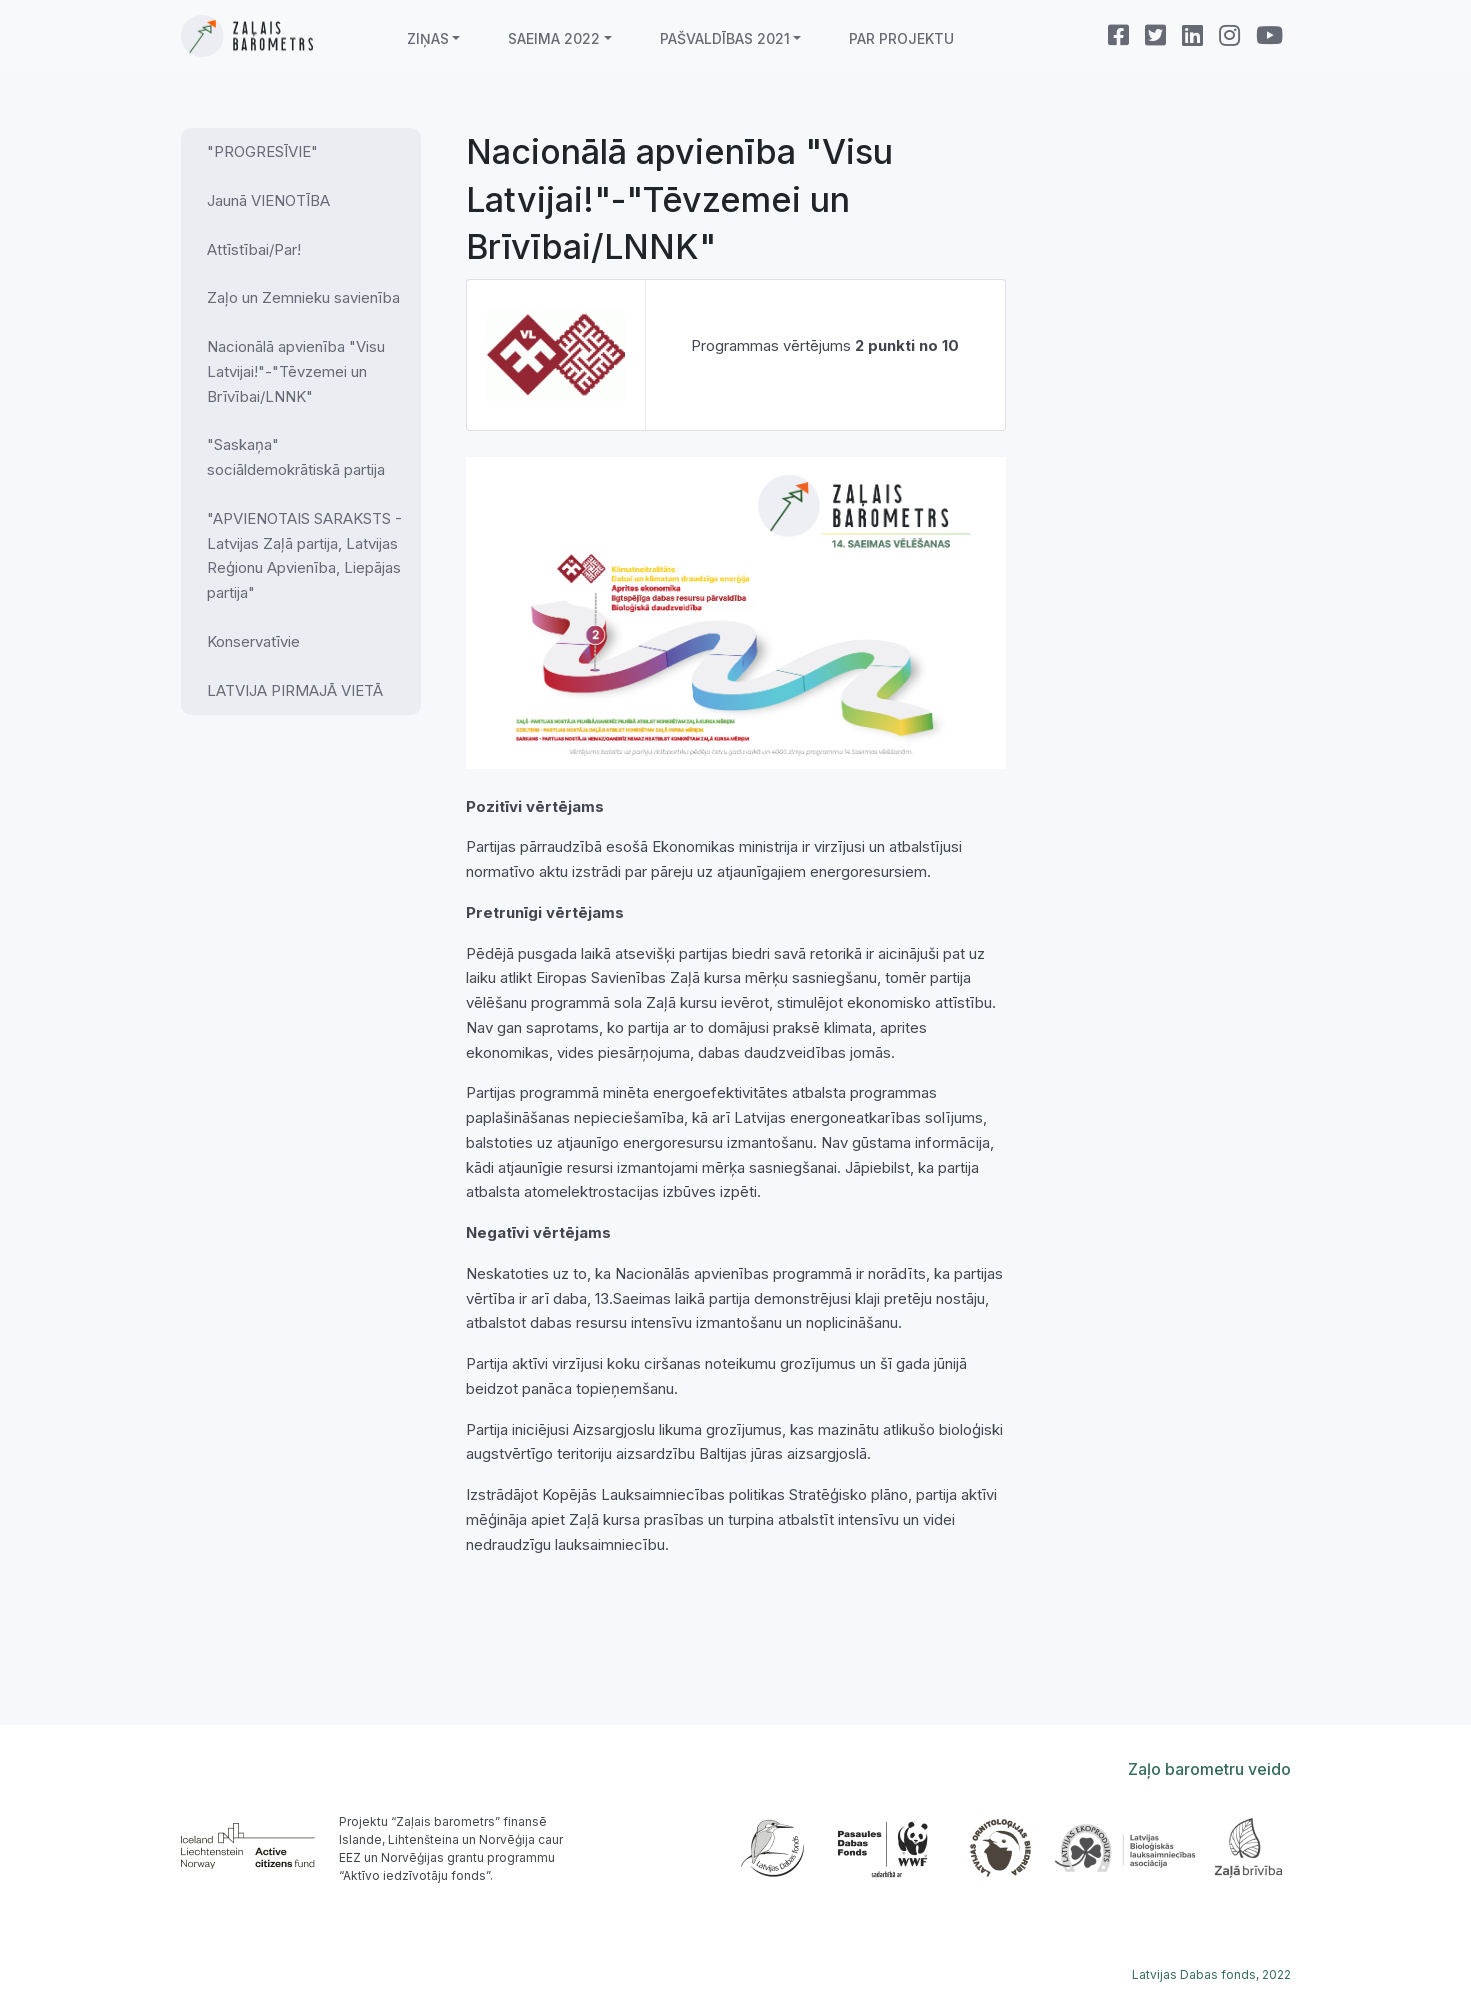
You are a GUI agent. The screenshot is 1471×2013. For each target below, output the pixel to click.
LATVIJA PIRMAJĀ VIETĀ (295, 690)
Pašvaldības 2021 (725, 38)
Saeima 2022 (554, 38)
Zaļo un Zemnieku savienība (303, 297)
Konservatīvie (253, 641)
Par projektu (901, 38)
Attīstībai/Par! (254, 249)
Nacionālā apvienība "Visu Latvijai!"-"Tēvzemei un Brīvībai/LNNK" (296, 371)
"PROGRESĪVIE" (262, 151)
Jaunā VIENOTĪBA (268, 200)
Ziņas (428, 38)
